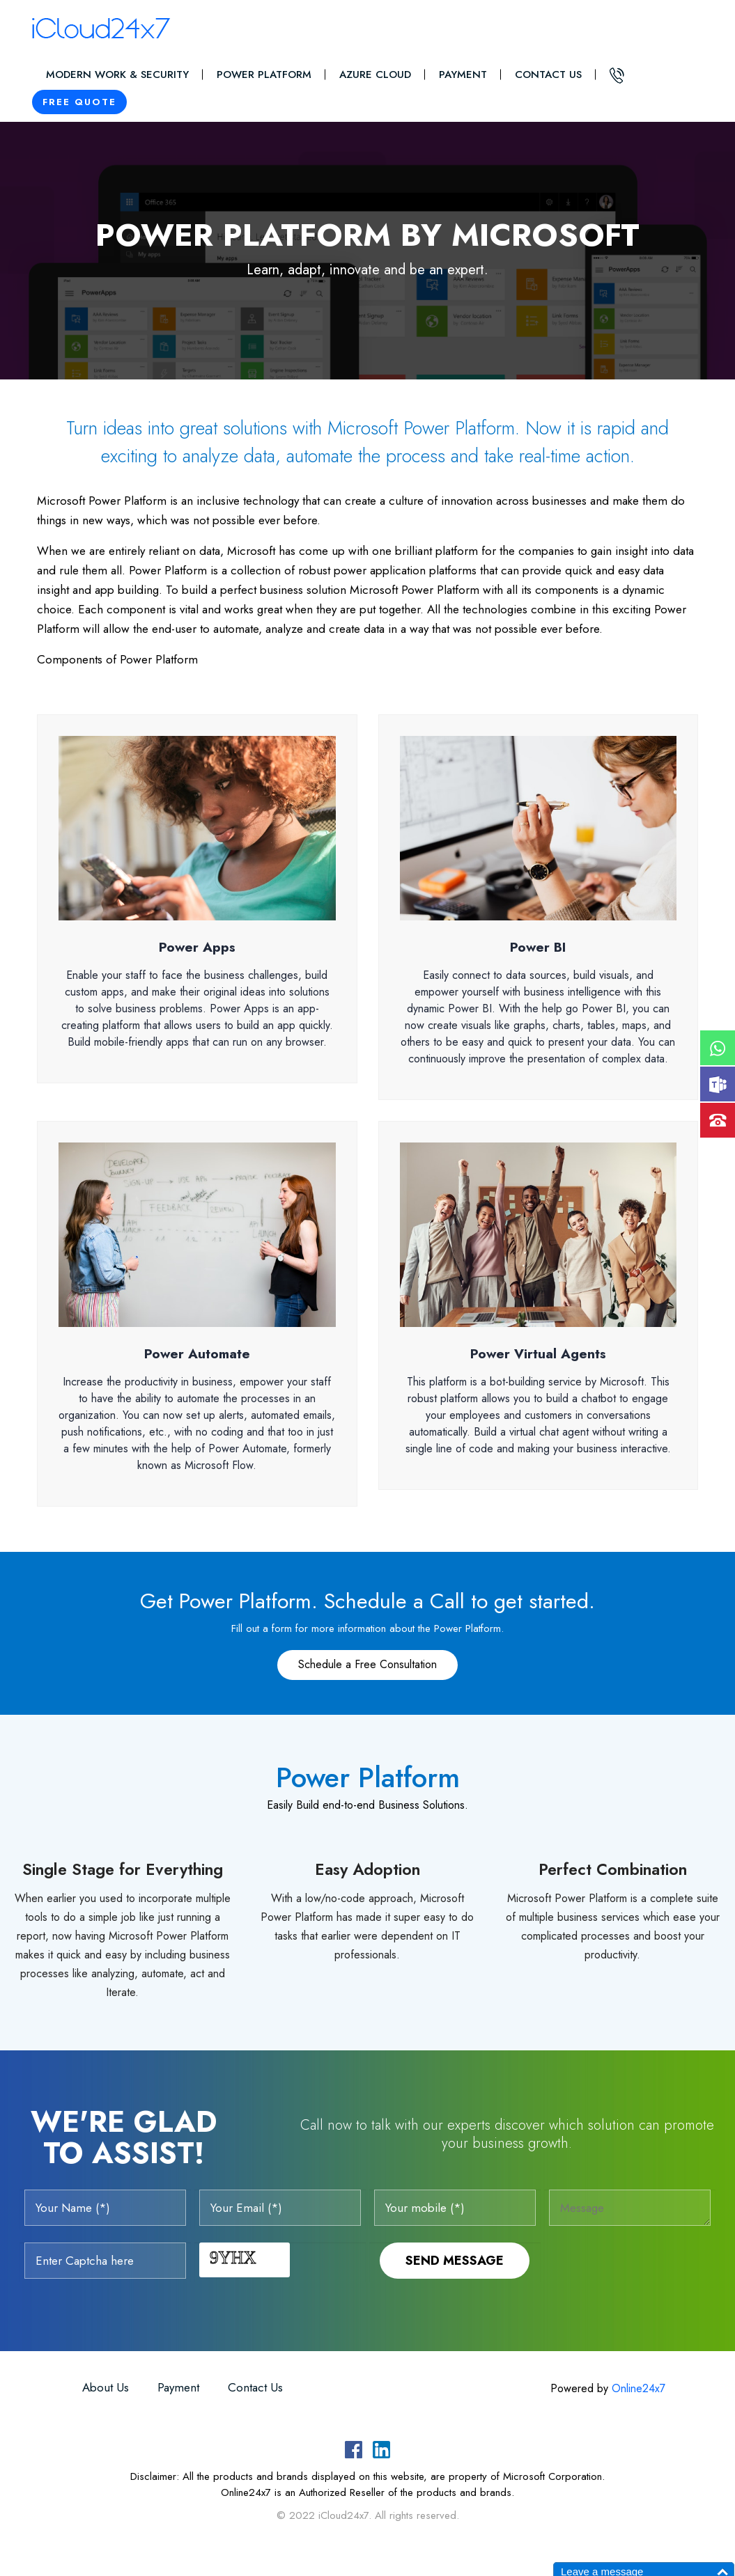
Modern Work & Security (117, 74)
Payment (463, 74)
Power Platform (264, 74)
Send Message (454, 2261)
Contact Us (548, 74)
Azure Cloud (375, 74)
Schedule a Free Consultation (367, 1664)
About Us (105, 2387)
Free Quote (79, 102)
